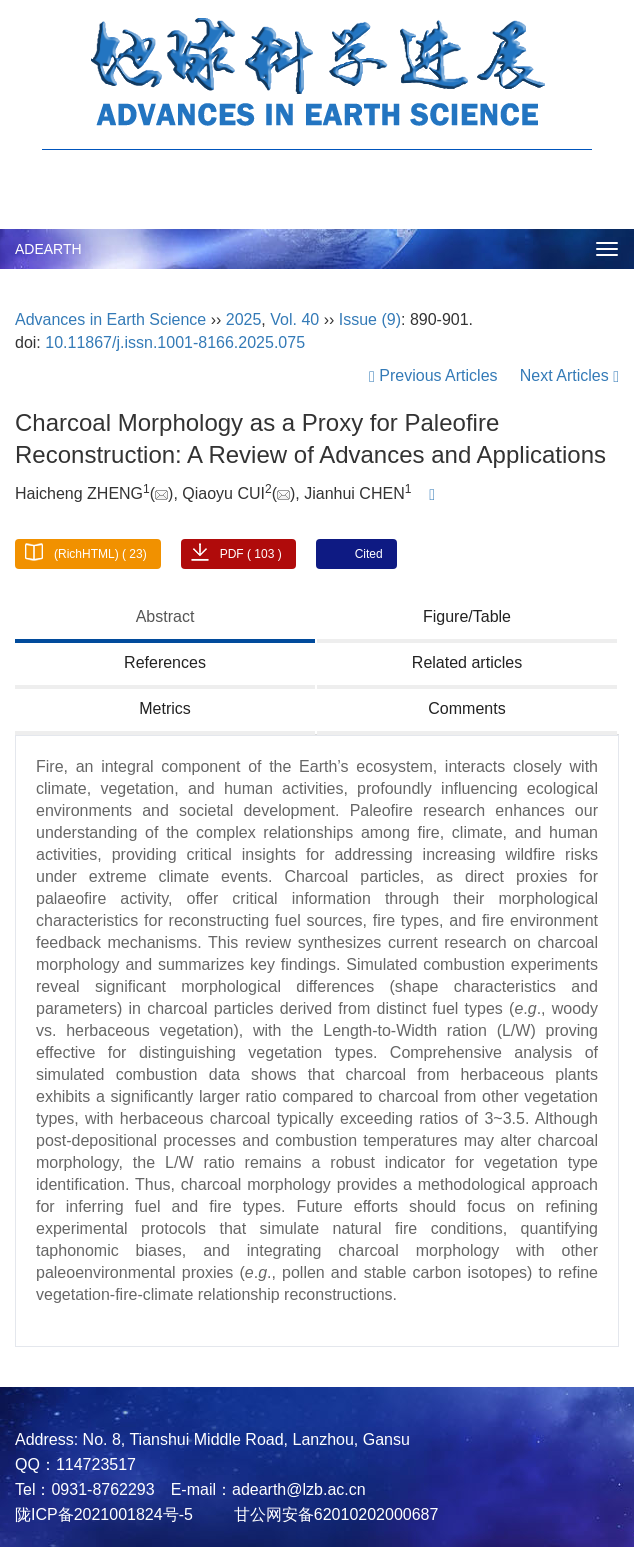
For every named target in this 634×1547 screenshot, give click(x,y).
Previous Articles (435, 375)
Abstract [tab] (165, 616)
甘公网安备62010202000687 (333, 1514)
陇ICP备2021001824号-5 (104, 1514)
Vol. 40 (294, 319)
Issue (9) (370, 319)
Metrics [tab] (165, 708)
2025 (244, 319)
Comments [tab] (466, 708)
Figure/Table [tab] (467, 616)
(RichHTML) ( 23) (100, 554)
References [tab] (165, 662)
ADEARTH (48, 249)
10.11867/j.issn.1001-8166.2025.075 (175, 342)
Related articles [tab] (467, 662)
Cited (369, 554)
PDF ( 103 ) (251, 554)
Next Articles (569, 375)
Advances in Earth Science (110, 319)
